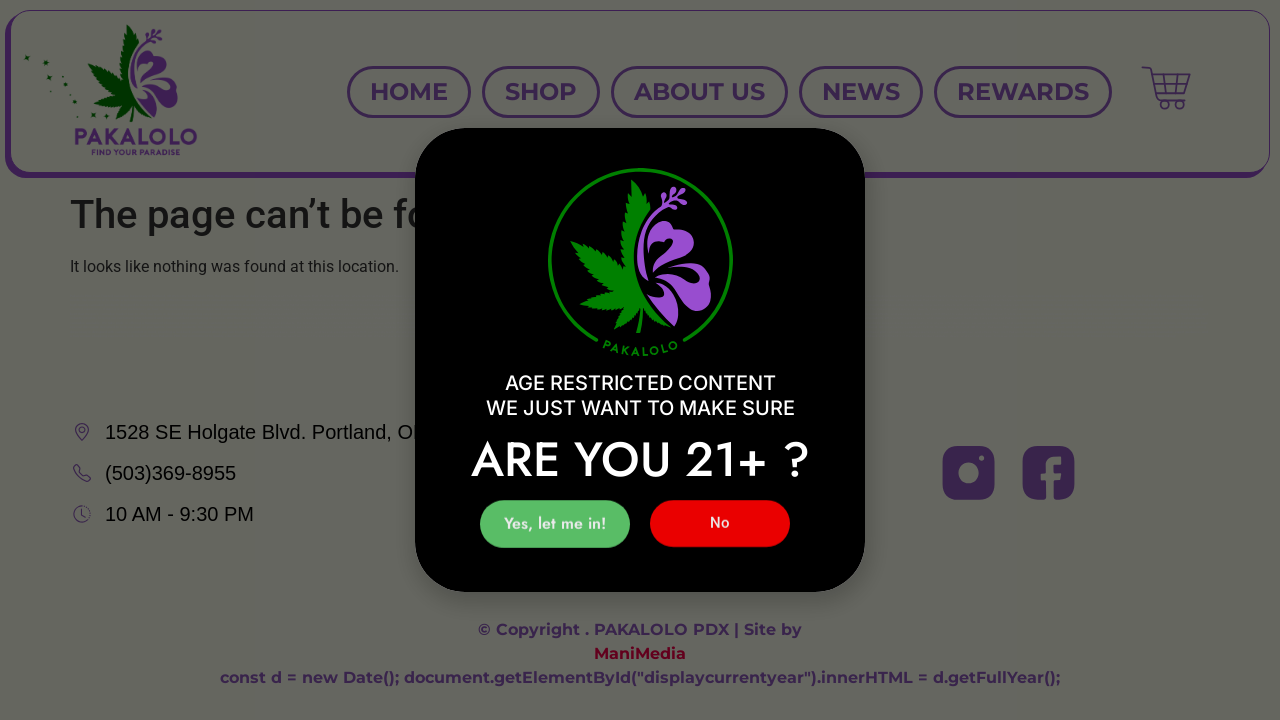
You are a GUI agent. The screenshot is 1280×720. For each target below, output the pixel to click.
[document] (640, 360)
